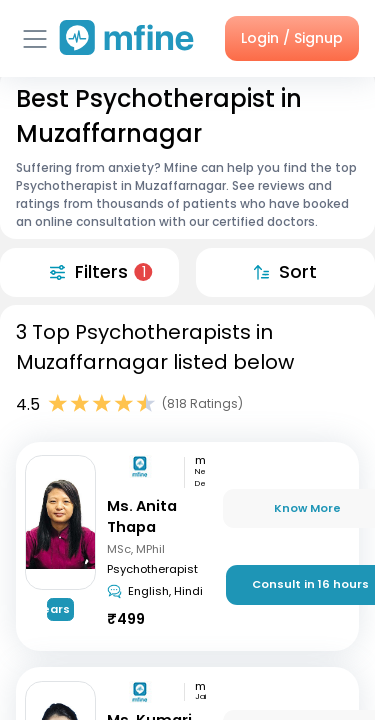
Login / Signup (292, 38)
